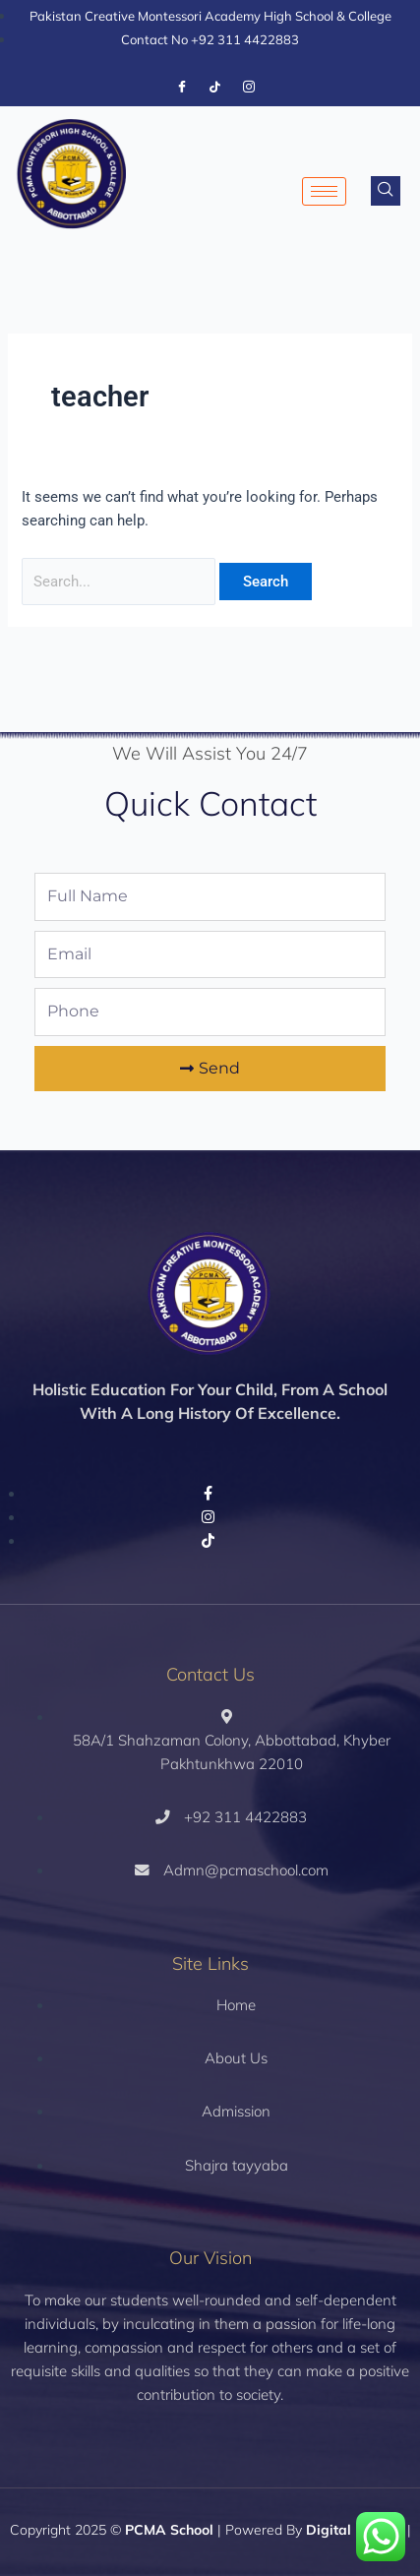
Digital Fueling (354, 2530)
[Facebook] (182, 87)
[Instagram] (249, 87)
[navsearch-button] (385, 191)
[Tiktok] (215, 87)
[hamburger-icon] (324, 191)
